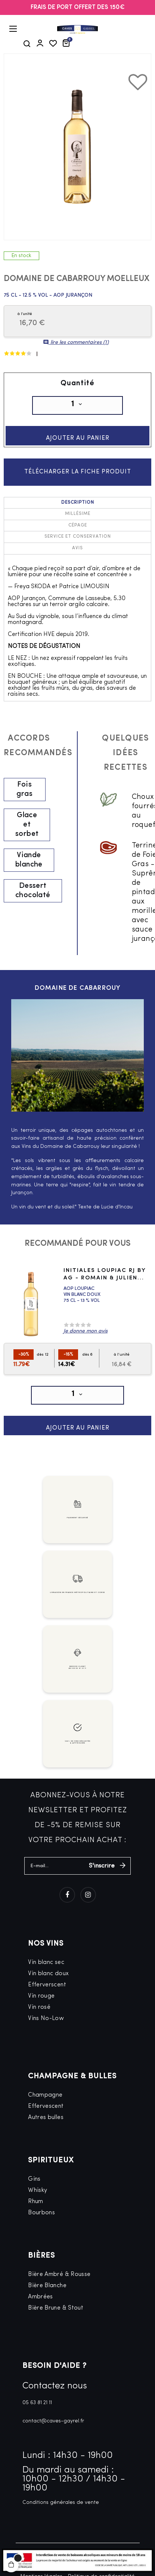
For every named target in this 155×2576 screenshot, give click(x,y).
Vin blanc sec (46, 1962)
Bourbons (41, 2213)
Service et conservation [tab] (77, 537)
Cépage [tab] (77, 525)
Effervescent (45, 2106)
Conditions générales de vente (60, 2502)
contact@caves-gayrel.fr (53, 2421)
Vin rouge (41, 1996)
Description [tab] (77, 502)
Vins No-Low (46, 2018)
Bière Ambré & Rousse (59, 2274)
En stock (21, 256)
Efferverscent (47, 1985)
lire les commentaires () (76, 342)
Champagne (45, 2095)
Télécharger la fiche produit (77, 472)
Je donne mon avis (85, 1331)
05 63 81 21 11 (37, 2403)
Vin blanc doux (48, 1974)
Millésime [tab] (77, 514)
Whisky (37, 2190)
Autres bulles (45, 2118)
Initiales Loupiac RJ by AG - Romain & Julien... (104, 1274)
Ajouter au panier (77, 438)
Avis (77, 548)
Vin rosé (39, 2007)
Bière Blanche (47, 2286)
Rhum (35, 2202)
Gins (34, 2179)
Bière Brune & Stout (55, 2308)
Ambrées (40, 2297)
